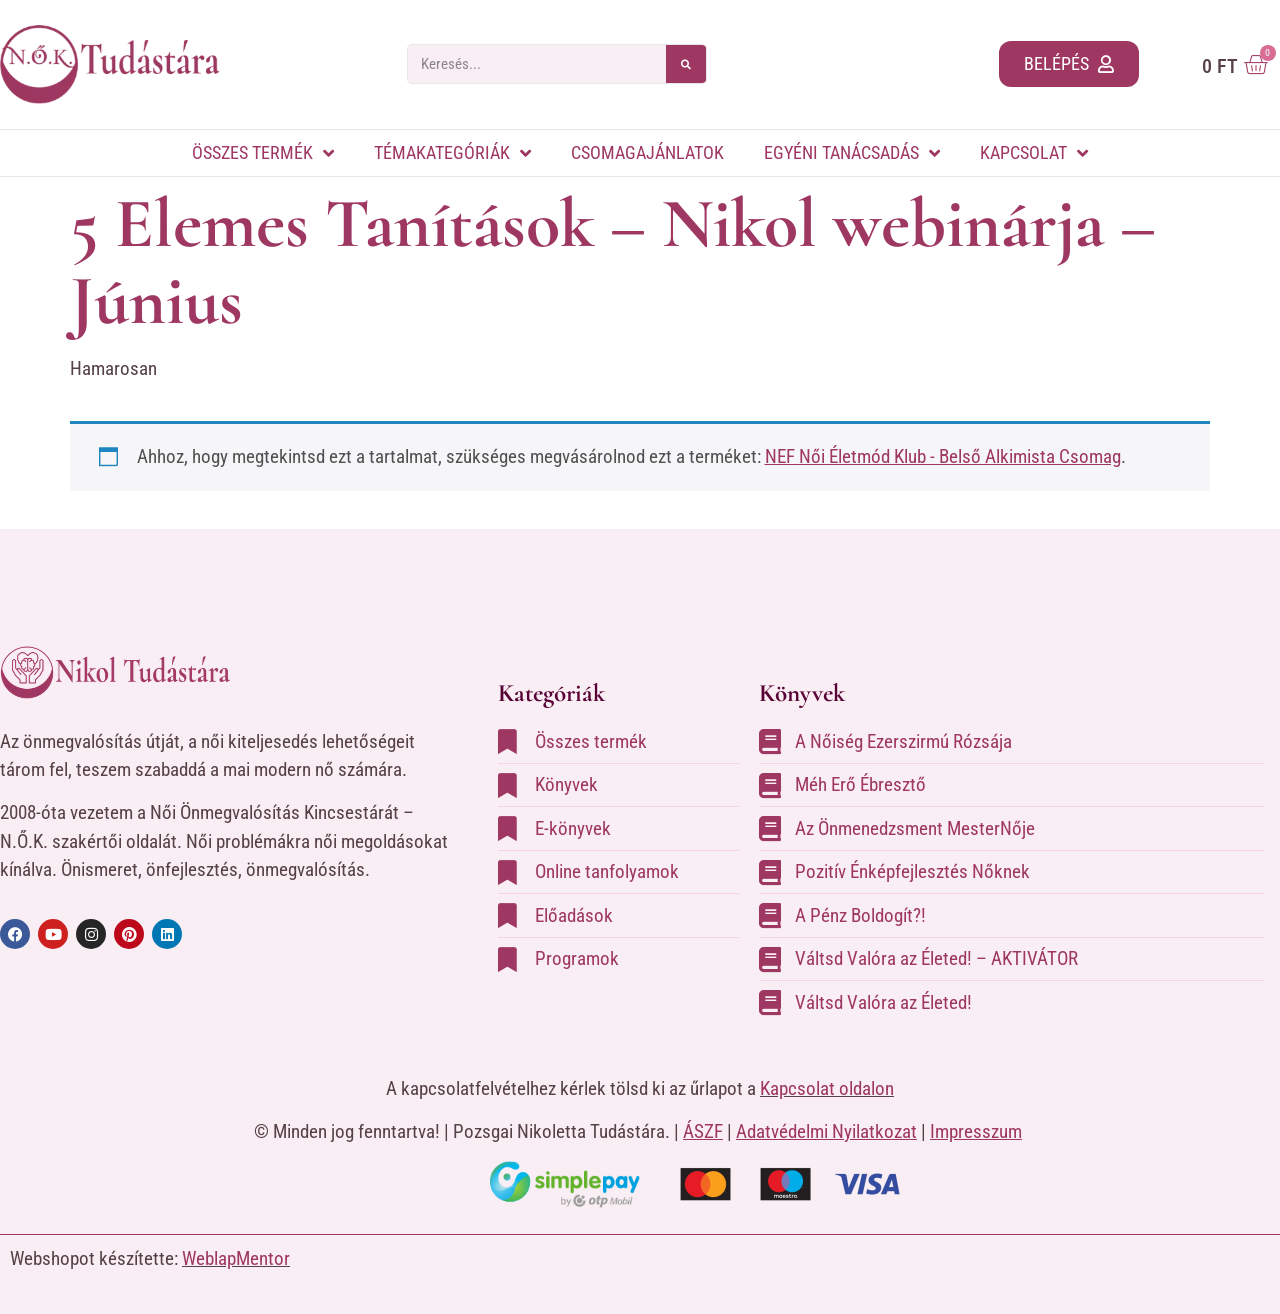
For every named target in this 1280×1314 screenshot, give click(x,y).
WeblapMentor (236, 1258)
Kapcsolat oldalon (827, 1088)
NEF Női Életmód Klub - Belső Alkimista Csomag (943, 456)
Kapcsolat (1034, 153)
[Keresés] (686, 64)
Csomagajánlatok (647, 152)
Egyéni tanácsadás (852, 153)
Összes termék (263, 153)
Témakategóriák (452, 153)
